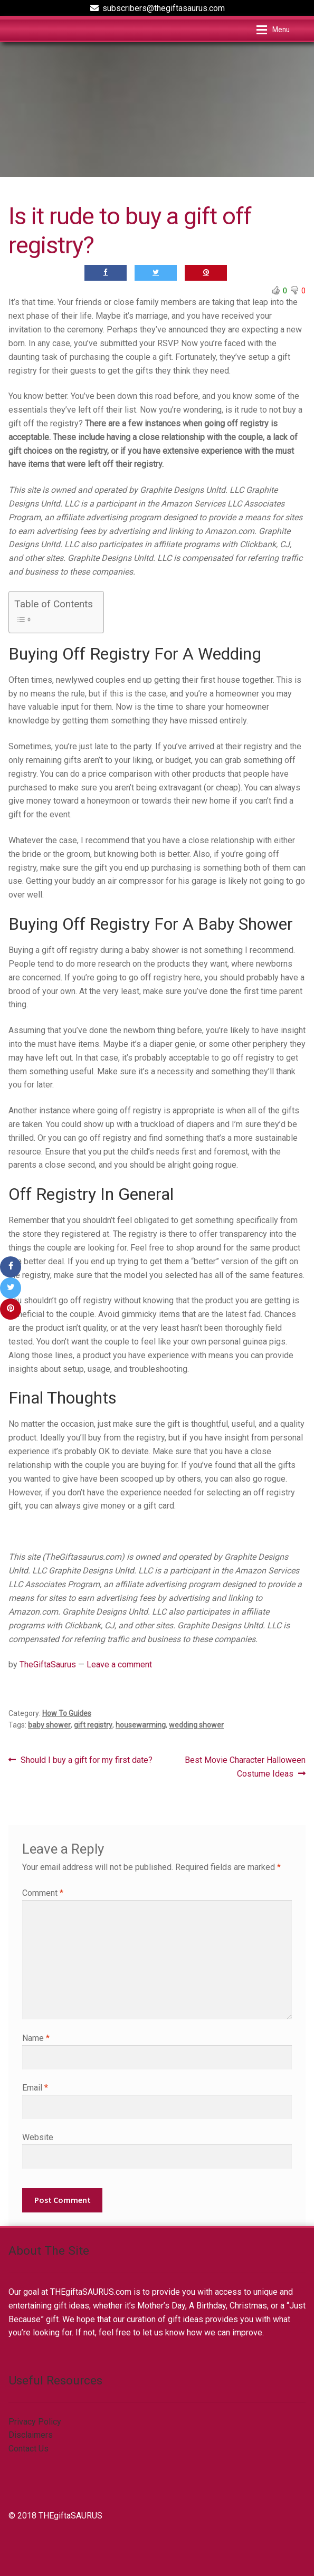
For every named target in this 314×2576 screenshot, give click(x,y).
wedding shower (196, 1725)
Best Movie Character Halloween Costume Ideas (245, 1766)
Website (37, 2137)
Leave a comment (119, 1664)
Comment (42, 1893)
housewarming (141, 1725)
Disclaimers (30, 2435)
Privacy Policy (34, 2422)
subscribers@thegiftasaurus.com (156, 8)
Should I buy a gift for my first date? (86, 1760)
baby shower (49, 1725)
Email (35, 2088)
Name (36, 2038)
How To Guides (66, 1713)
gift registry (93, 1725)
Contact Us (28, 2449)
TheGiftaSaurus (48, 1664)
